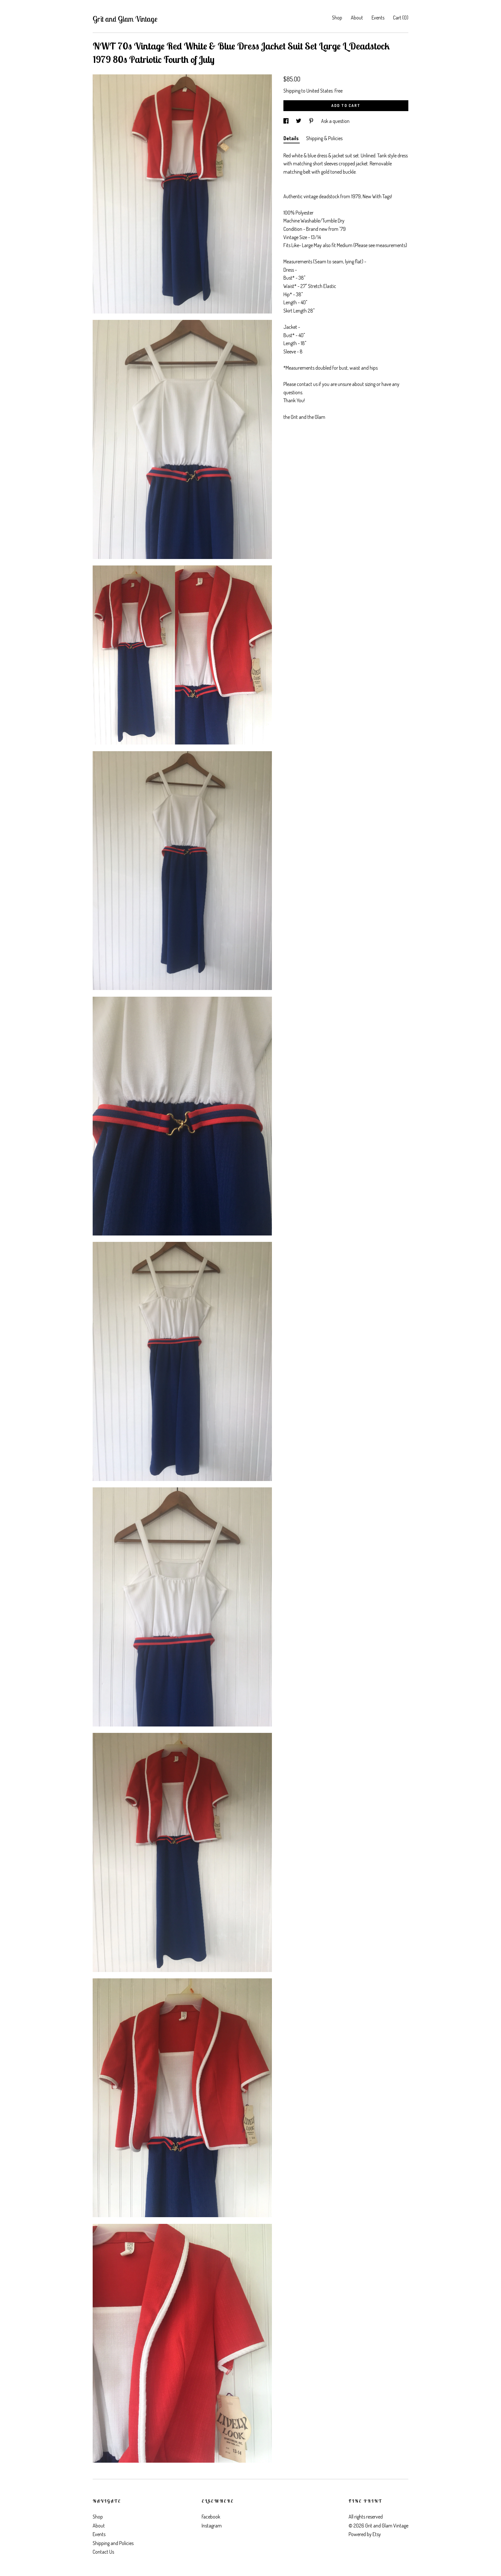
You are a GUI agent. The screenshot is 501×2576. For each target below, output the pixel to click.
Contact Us (103, 2552)
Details (291, 138)
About (357, 17)
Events (378, 17)
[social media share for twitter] (299, 121)
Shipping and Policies (113, 2543)
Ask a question (335, 121)
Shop (337, 17)
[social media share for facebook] (286, 121)
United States (319, 90)
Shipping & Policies (324, 138)
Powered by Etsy (365, 2534)
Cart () (400, 17)
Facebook (211, 2516)
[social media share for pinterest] (312, 121)
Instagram (212, 2525)
